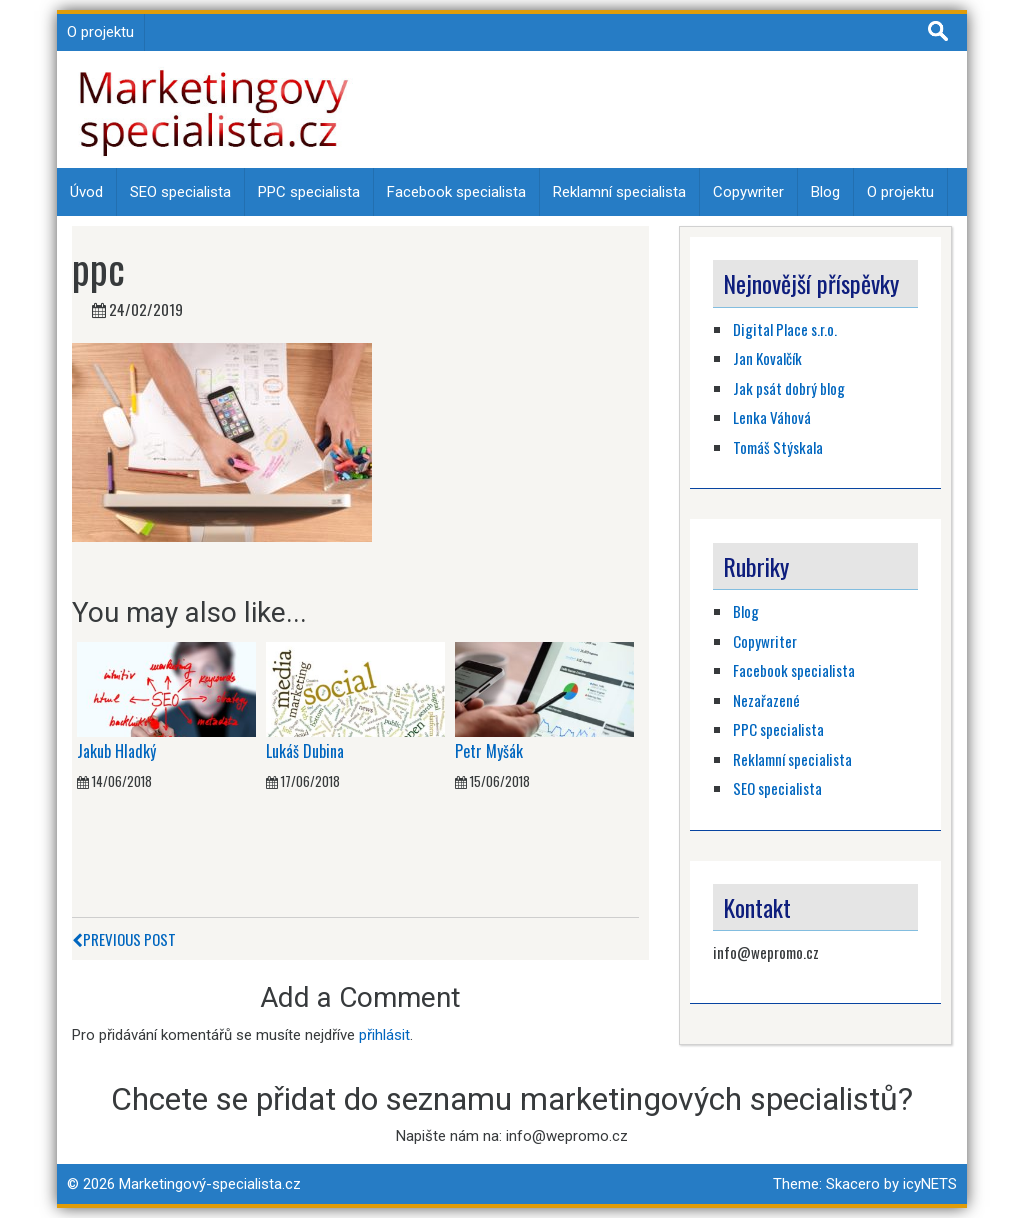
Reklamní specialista (619, 192)
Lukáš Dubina (305, 751)
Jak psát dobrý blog (789, 388)
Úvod (86, 192)
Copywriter (748, 192)
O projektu (100, 32)
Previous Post (124, 939)
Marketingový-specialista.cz (210, 1184)
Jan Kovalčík (767, 358)
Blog (825, 192)
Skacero (853, 1184)
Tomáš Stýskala (778, 447)
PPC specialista (309, 192)
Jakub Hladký (116, 751)
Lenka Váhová (772, 417)
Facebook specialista (456, 192)
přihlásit (384, 1035)
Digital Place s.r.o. (785, 329)
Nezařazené (766, 700)
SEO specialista (180, 192)
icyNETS (930, 1184)
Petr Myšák (489, 751)
